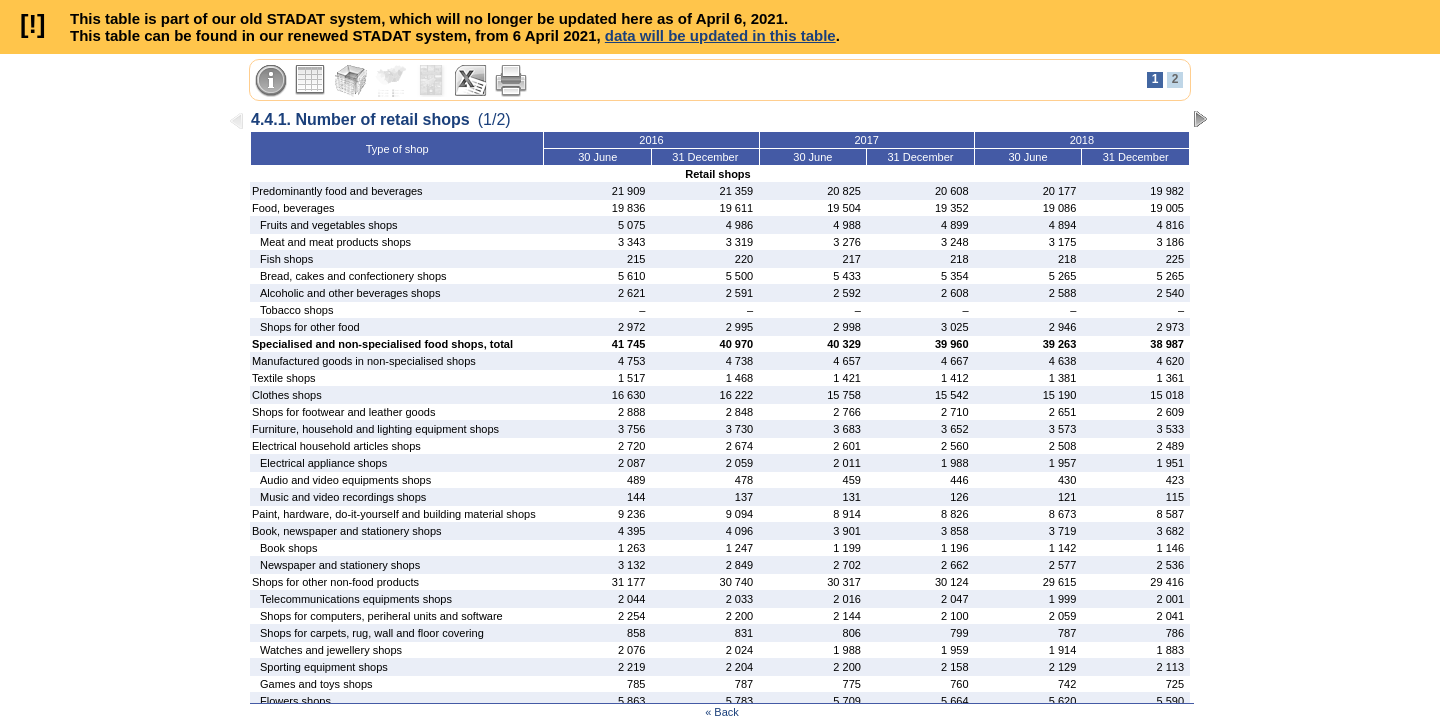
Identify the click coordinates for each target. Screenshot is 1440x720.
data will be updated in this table (720, 35)
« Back (722, 712)
